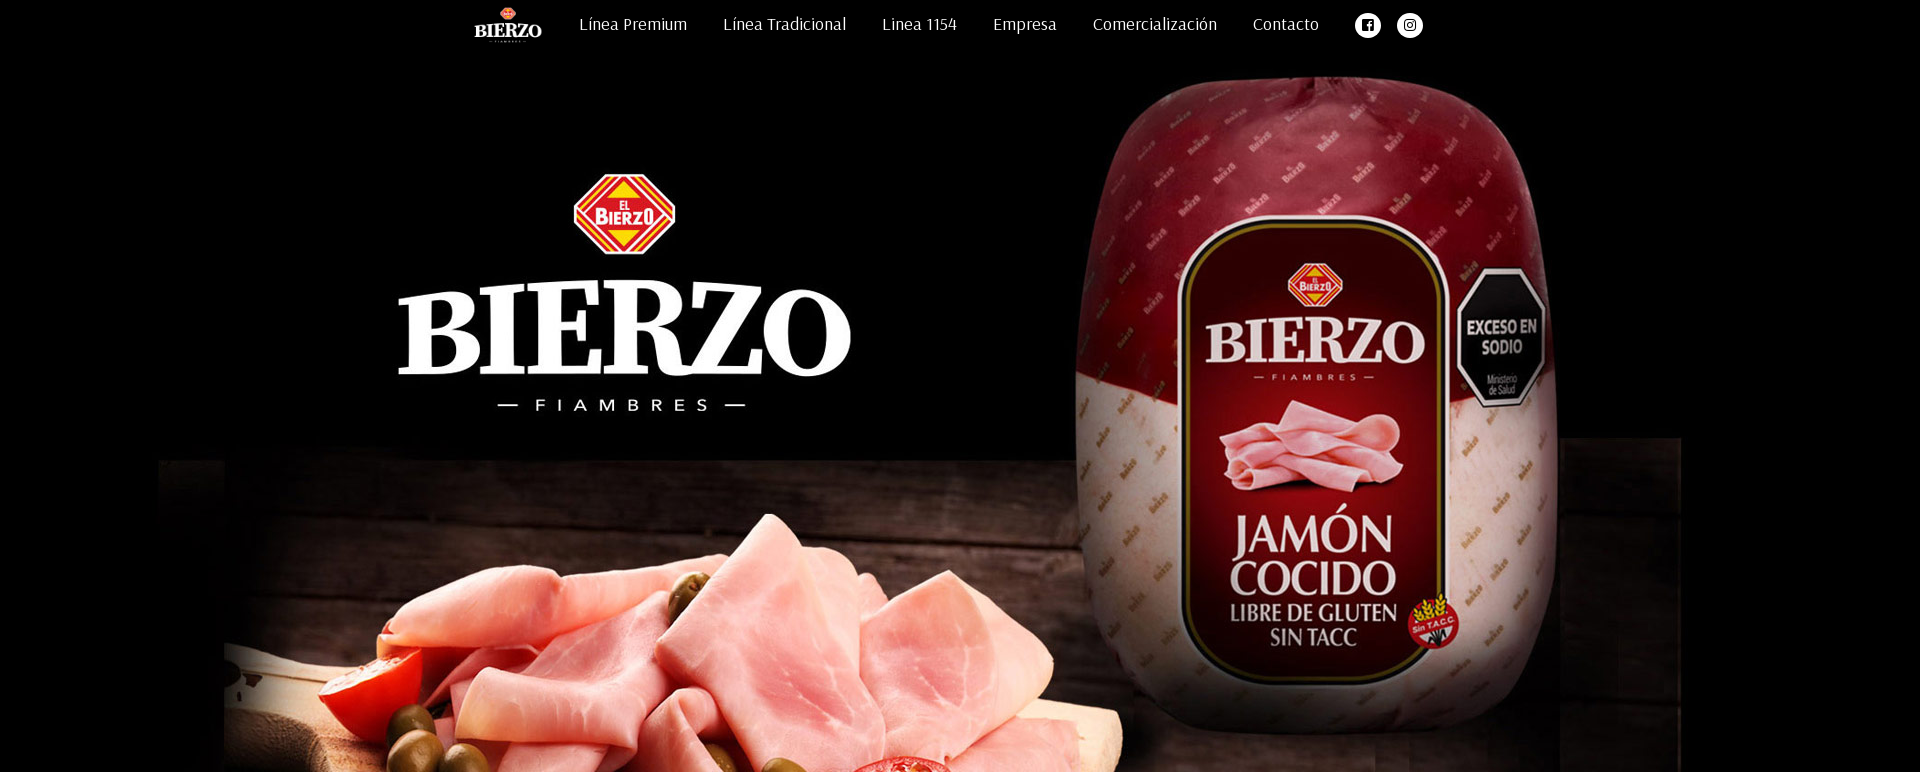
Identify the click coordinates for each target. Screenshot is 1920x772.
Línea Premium (633, 23)
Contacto (1286, 23)
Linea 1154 (919, 23)
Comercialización (1155, 23)
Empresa (1025, 23)
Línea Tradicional (784, 23)
